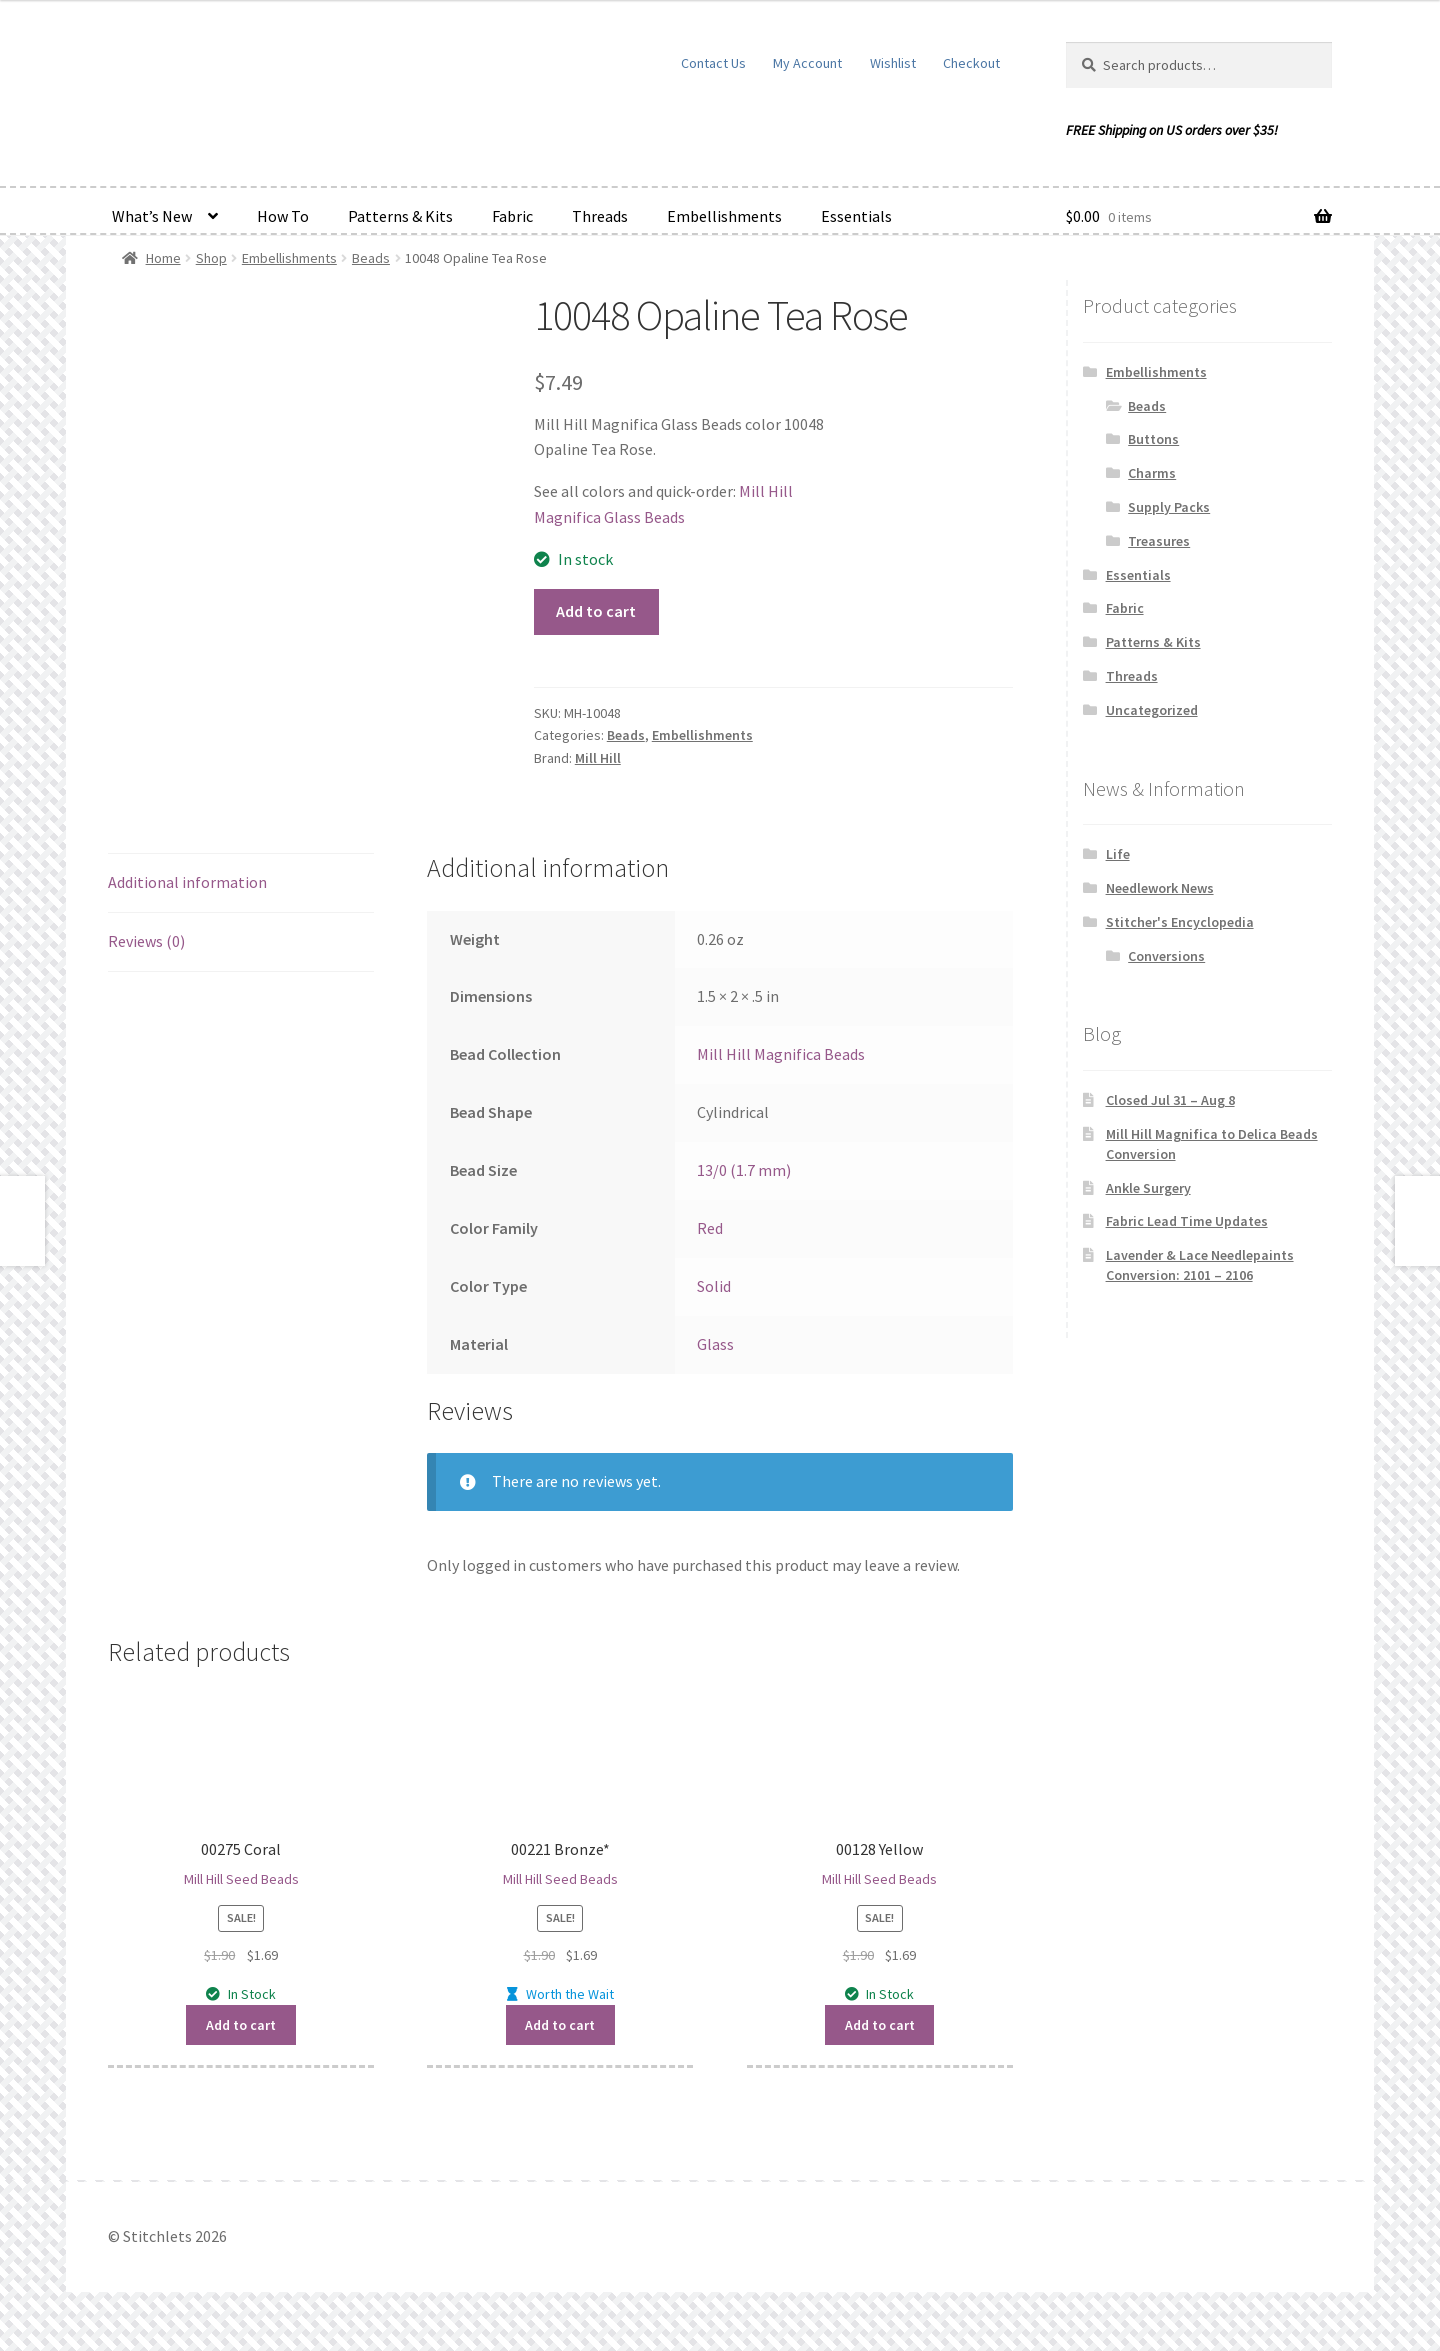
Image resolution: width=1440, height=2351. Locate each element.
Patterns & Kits (400, 216)
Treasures (1159, 541)
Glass (715, 1344)
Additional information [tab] (187, 882)
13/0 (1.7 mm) (744, 1170)
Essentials (856, 216)
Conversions (1166, 956)
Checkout (971, 63)
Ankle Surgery (1148, 1188)
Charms (1152, 473)
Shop (211, 258)
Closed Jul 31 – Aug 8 (1170, 1100)
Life (1118, 854)
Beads (371, 258)
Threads (600, 216)
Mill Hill (598, 758)
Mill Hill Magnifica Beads (781, 1054)
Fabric (512, 216)
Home (163, 258)
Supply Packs (1169, 507)
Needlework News (1160, 888)
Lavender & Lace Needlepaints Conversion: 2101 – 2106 (1200, 1265)
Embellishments (724, 216)
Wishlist (893, 63)
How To (283, 216)
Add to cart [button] (241, 2025)
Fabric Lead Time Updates (1187, 1221)
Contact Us (713, 63)
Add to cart (596, 611)
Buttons (1153, 439)
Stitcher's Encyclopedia (1180, 922)
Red (710, 1228)
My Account (807, 63)
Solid (714, 1286)
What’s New (152, 216)
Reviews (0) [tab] (146, 941)
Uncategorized (1152, 710)
